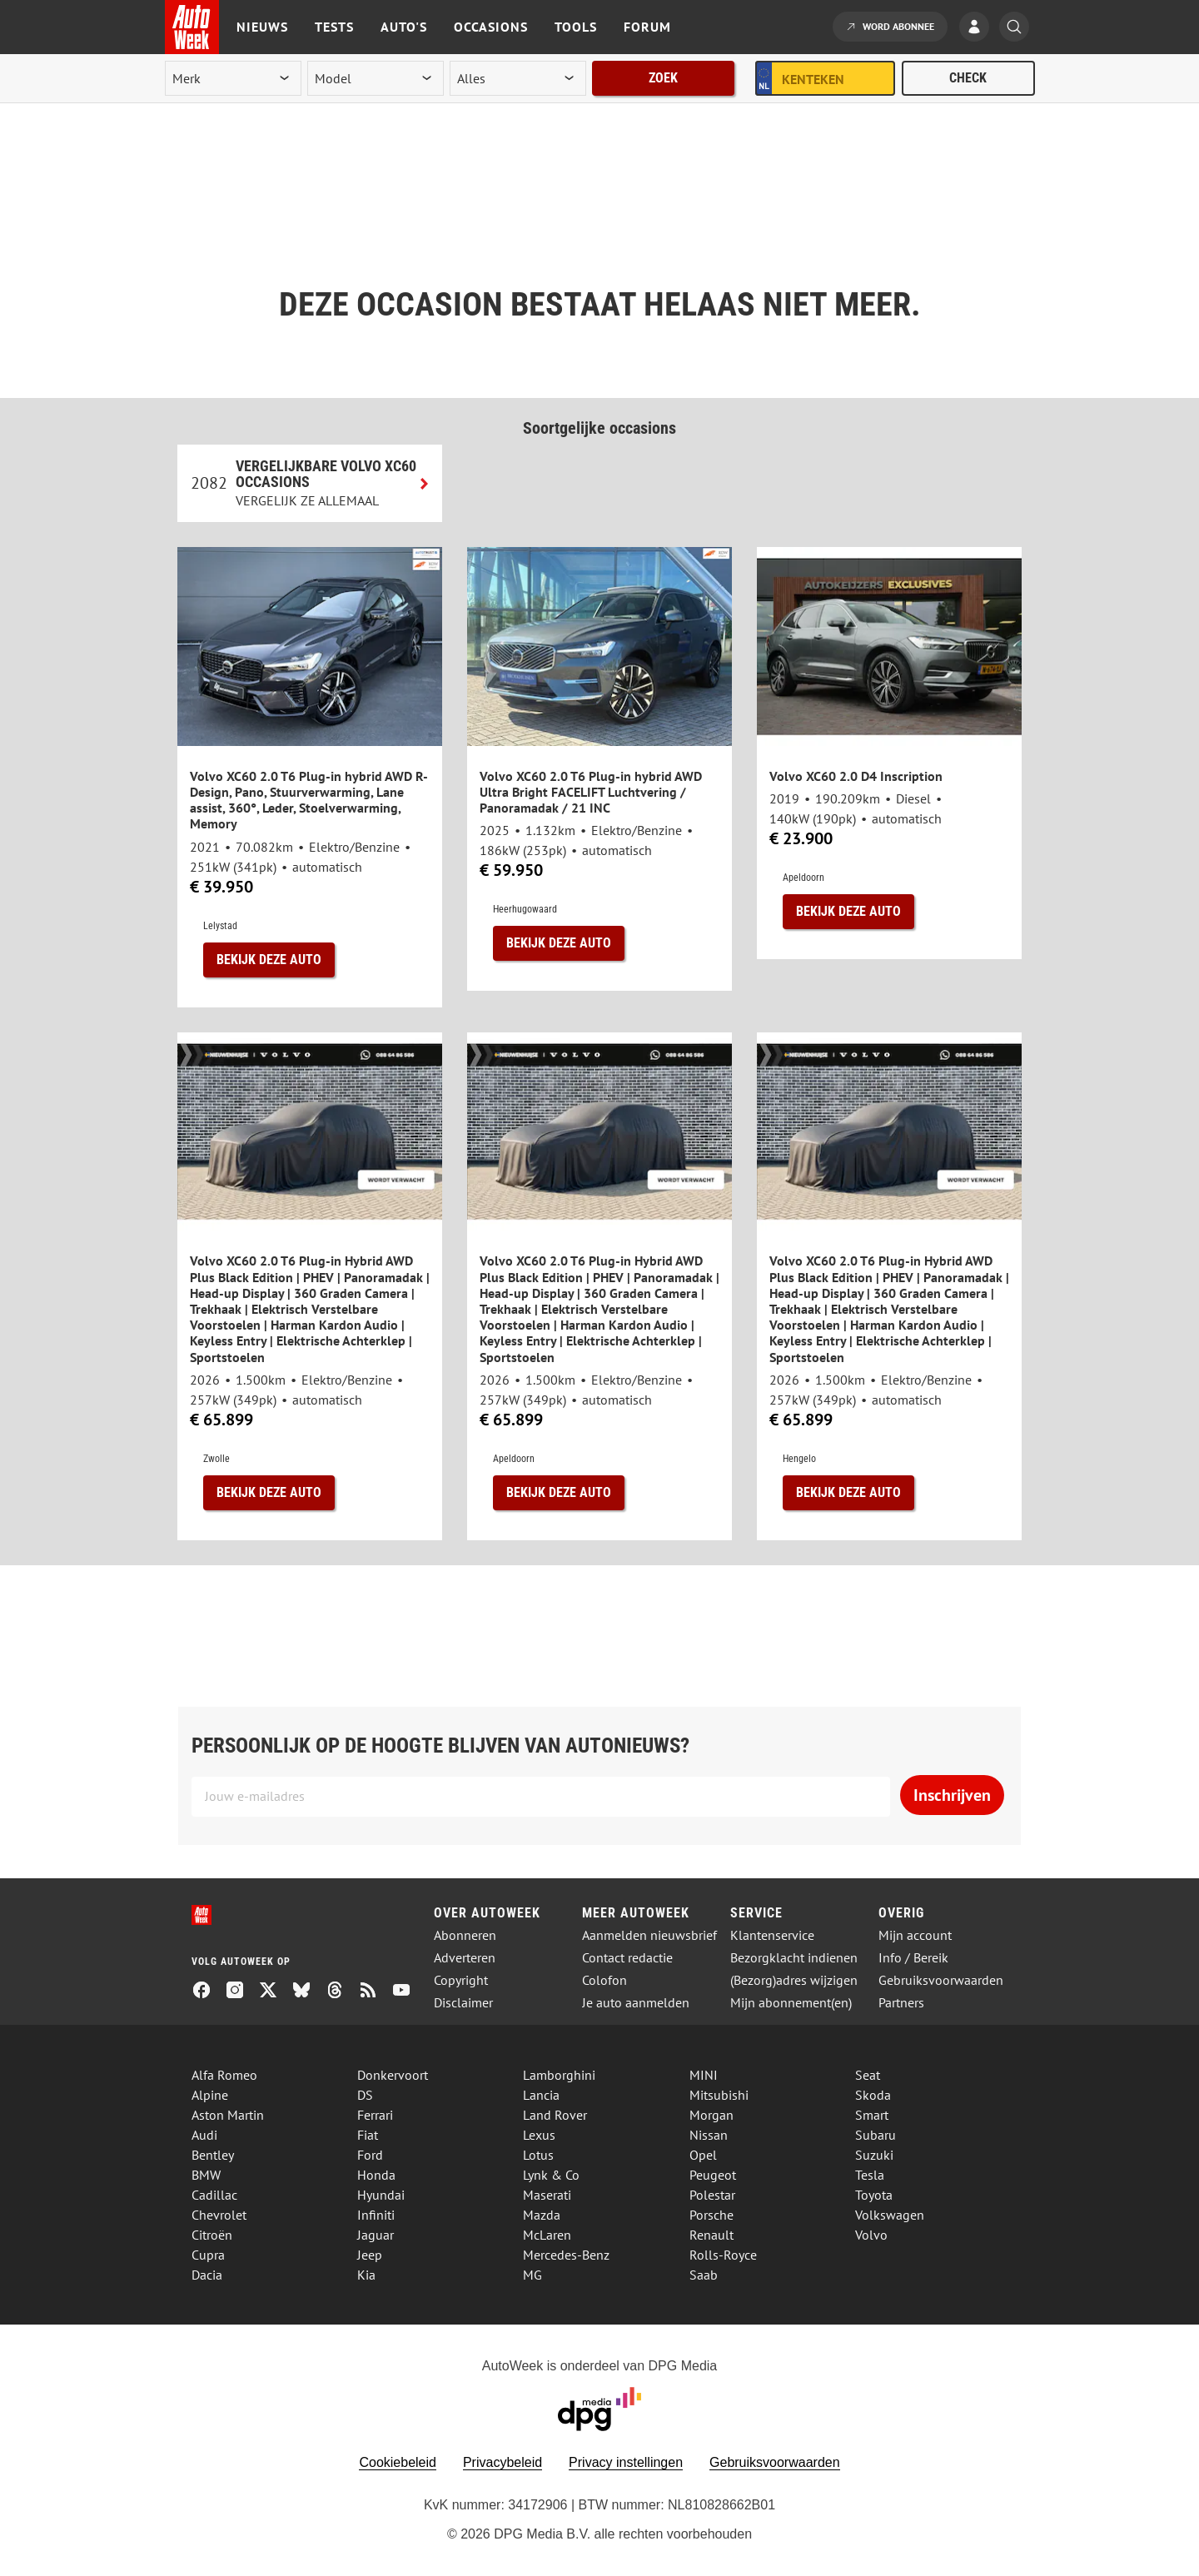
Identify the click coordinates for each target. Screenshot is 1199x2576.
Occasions (491, 26)
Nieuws (262, 26)
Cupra (208, 2254)
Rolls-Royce (723, 2254)
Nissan (708, 2134)
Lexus (539, 2134)
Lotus (538, 2154)
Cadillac (214, 2194)
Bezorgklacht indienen (794, 1958)
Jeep (369, 2254)
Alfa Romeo (224, 2074)
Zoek (663, 78)
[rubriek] (518, 78)
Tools (576, 26)
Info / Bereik (913, 1958)
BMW (206, 2174)
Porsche (711, 2214)
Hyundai (381, 2194)
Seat (867, 2074)
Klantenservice (772, 1935)
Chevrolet (219, 2214)
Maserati (547, 2194)
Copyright (461, 1980)
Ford (370, 2154)
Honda (376, 2174)
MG (532, 2274)
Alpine (210, 2094)
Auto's (404, 26)
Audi (204, 2134)
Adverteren (464, 1958)
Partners (901, 2003)
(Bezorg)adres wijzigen (794, 1980)
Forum (647, 26)
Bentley (213, 2154)
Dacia (207, 2274)
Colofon (604, 1980)
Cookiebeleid (397, 2462)
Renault (711, 2234)
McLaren (547, 2234)
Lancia (541, 2094)
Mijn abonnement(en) (791, 2003)
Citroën (212, 2234)
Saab (703, 2274)
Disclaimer (463, 2003)
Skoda (873, 2094)
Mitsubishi (719, 2094)
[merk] (233, 78)
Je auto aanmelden (635, 2003)
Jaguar (375, 2234)
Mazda (541, 2214)
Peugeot (712, 2174)
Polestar (712, 2194)
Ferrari (375, 2114)
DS (365, 2094)
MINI (703, 2074)
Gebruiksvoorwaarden (940, 1980)
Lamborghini (559, 2074)
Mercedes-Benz (566, 2254)
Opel (703, 2154)
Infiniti (376, 2214)
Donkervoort (392, 2074)
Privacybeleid (502, 2462)
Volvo (871, 2234)
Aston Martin (228, 2114)
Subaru (875, 2134)
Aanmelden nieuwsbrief (649, 1935)
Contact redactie (627, 1958)
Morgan (711, 2114)
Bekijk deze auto (268, 959)
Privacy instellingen (626, 2462)
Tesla (869, 2174)
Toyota (874, 2194)
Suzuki (874, 2154)
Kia (366, 2274)
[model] (375, 78)
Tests (334, 26)
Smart (871, 2114)
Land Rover (555, 2114)
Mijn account (915, 1935)
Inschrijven (952, 1795)
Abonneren (465, 1935)
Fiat (367, 2134)
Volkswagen (889, 2214)
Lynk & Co (551, 2174)
